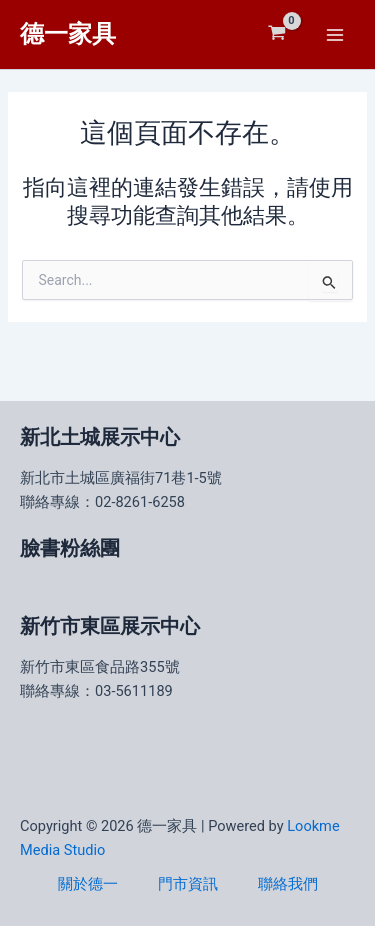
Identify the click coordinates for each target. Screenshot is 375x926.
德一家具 (68, 34)
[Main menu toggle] (335, 34)
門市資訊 (188, 884)
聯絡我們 (288, 884)
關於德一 (88, 884)
